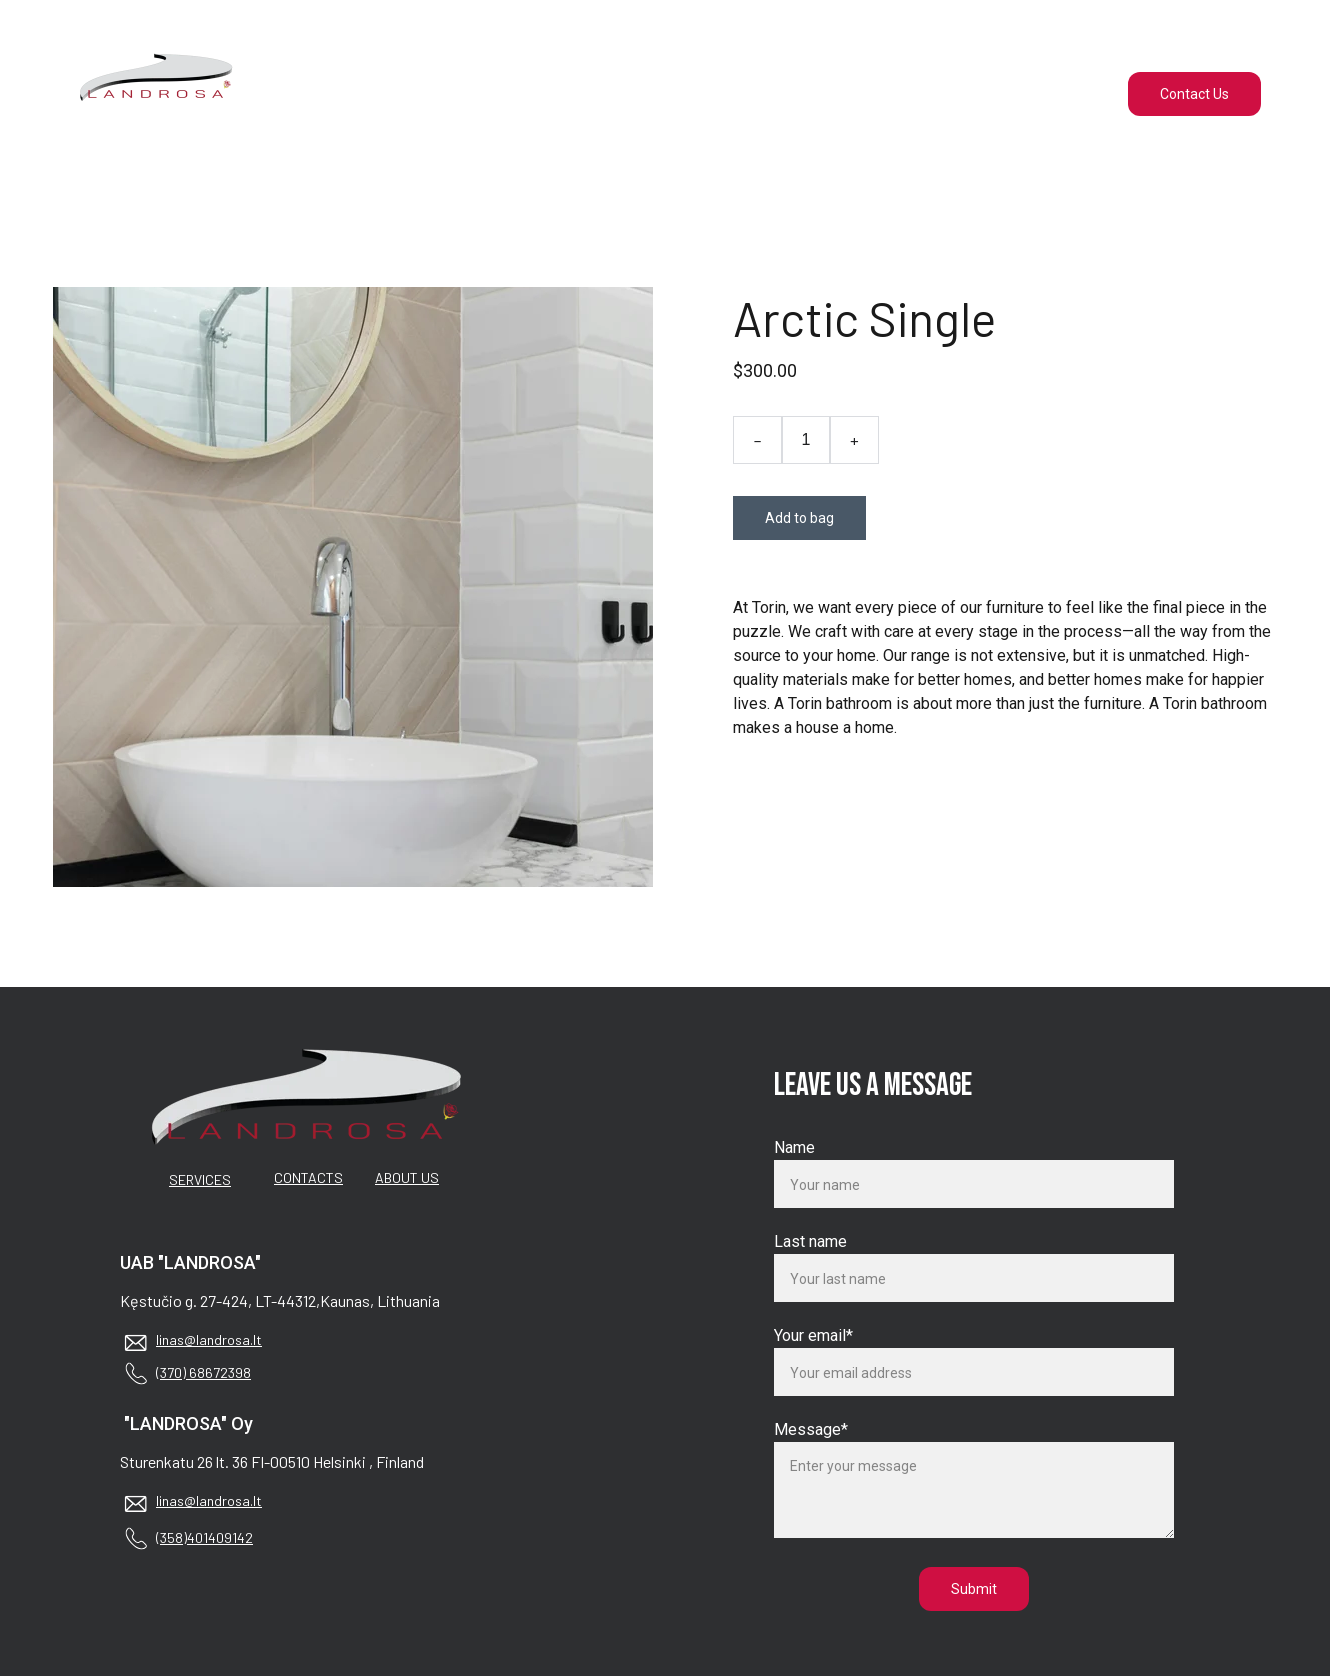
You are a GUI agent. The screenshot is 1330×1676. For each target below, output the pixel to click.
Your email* (813, 1335)
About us (781, 93)
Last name (810, 1241)
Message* (811, 1429)
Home (539, 93)
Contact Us (1194, 94)
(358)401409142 (204, 1537)
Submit (974, 1589)
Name (794, 1147)
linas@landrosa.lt (209, 1339)
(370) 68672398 (203, 1372)
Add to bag (799, 518)
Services (655, 93)
